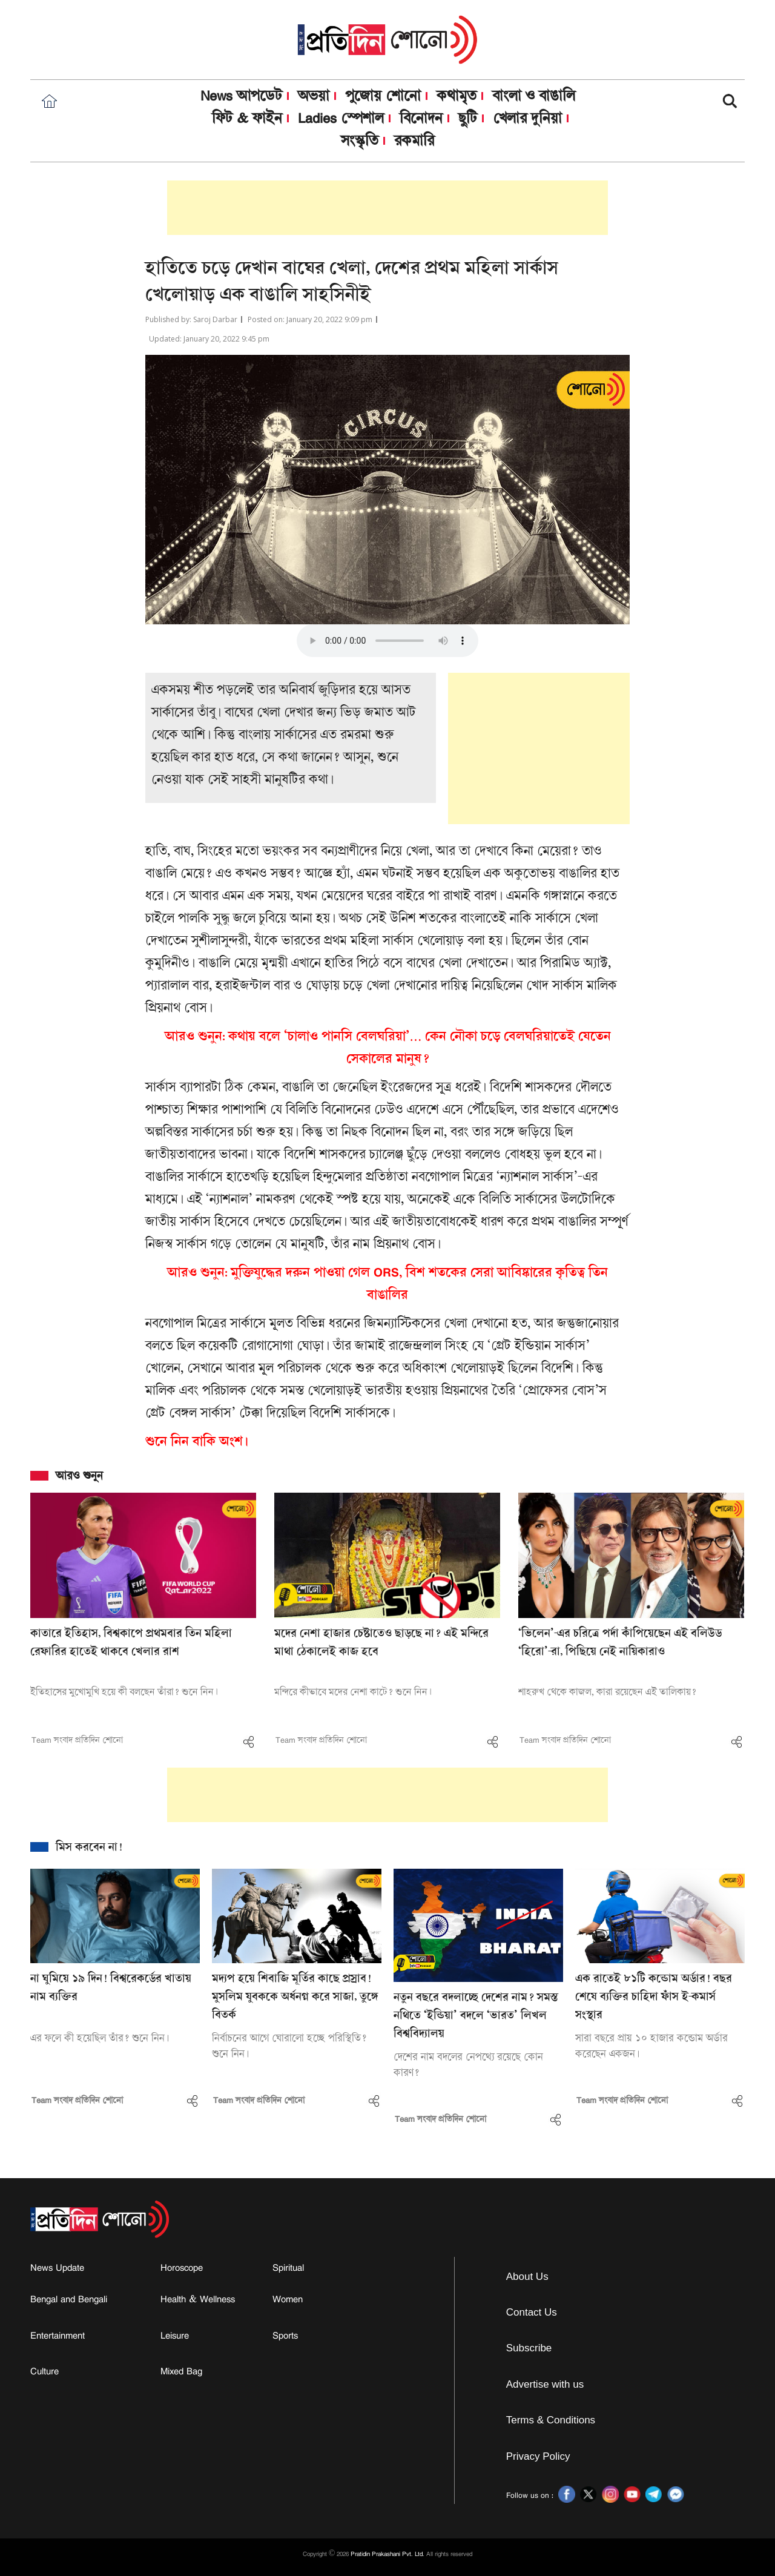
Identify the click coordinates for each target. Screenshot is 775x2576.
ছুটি (467, 118)
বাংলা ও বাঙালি (533, 96)
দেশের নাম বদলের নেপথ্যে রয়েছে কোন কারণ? (468, 2065)
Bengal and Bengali (68, 2299)
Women (287, 2299)
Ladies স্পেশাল (341, 118)
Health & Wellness (197, 2299)
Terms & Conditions (550, 2420)
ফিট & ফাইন (247, 118)
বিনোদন (421, 118)
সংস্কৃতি (359, 141)
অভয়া (313, 96)
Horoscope (181, 2267)
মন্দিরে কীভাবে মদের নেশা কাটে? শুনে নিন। (352, 1692)
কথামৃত (457, 96)
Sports (285, 2335)
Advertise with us (545, 2384)
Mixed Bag (181, 2371)
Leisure (174, 2335)
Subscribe (529, 2348)
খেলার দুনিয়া (527, 118)
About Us (527, 2276)
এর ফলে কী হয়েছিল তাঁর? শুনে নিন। (99, 2038)
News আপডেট (241, 96)
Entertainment (57, 2335)
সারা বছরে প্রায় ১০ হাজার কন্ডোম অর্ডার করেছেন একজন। (651, 2046)
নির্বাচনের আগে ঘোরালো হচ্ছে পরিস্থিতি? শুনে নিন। (289, 2046)
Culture (44, 2371)
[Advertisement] (387, 207)
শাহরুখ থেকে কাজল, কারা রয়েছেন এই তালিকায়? (607, 1692)
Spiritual (288, 2267)
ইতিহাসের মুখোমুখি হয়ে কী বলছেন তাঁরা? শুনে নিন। (123, 1692)
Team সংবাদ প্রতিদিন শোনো (77, 1739)
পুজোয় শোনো (383, 96)
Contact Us (531, 2312)
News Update (57, 2267)
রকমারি (414, 140)
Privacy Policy (538, 2456)
